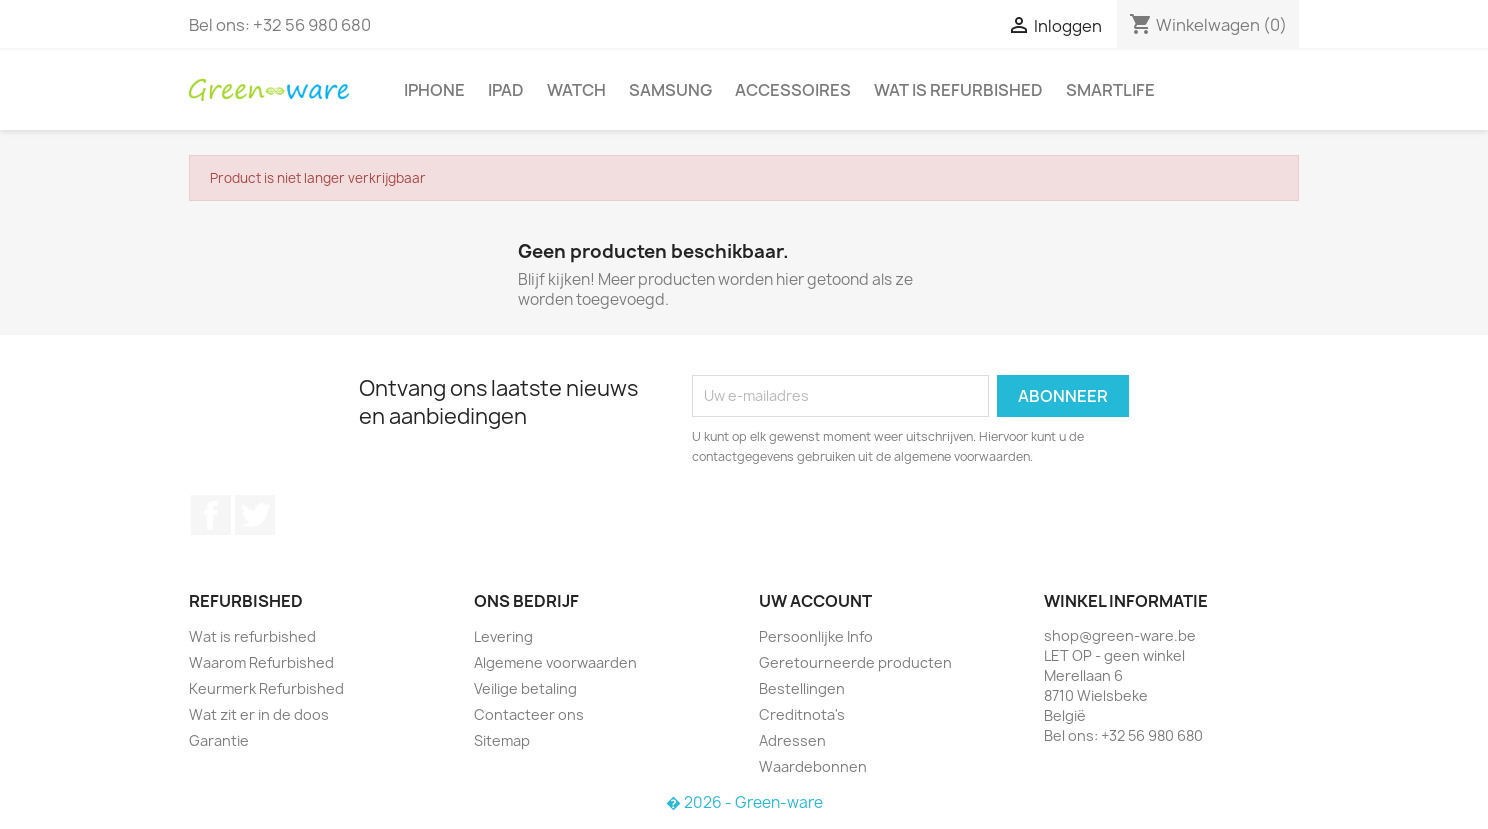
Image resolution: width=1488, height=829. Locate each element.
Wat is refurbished (958, 90)
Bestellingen (802, 688)
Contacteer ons (529, 714)
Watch (576, 90)
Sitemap (502, 740)
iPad (506, 90)
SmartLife (1110, 90)
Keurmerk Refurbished (266, 688)
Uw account (815, 601)
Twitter (255, 515)
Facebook (211, 515)
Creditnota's (802, 714)
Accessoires (793, 90)
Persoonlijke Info (816, 636)
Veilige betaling (525, 688)
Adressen (792, 740)
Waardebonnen (813, 766)
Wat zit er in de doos (259, 714)
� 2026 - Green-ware (744, 802)
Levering (503, 636)
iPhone (434, 90)
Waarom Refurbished (261, 662)
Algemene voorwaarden (555, 662)
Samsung (670, 90)
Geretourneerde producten (855, 662)
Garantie (219, 740)
